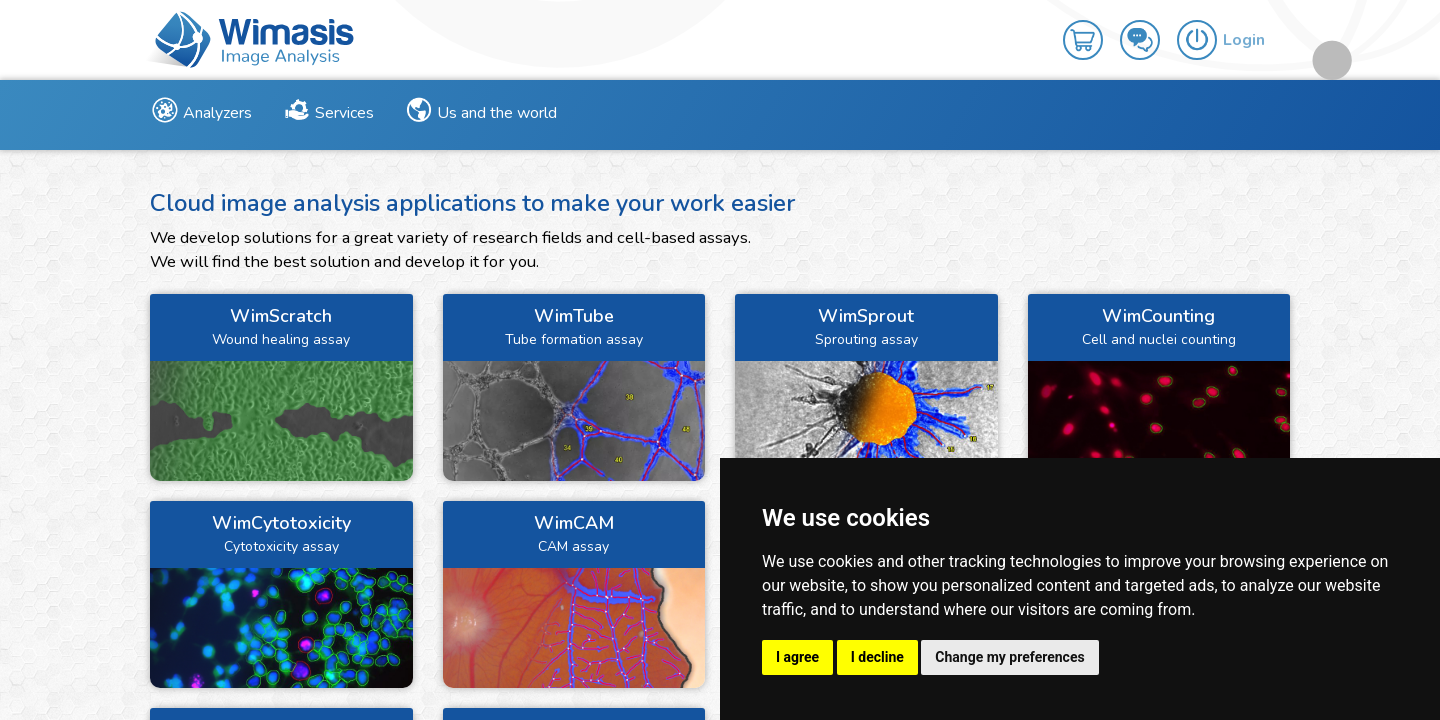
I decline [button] (877, 657)
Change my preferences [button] (1009, 657)
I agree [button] (797, 657)
